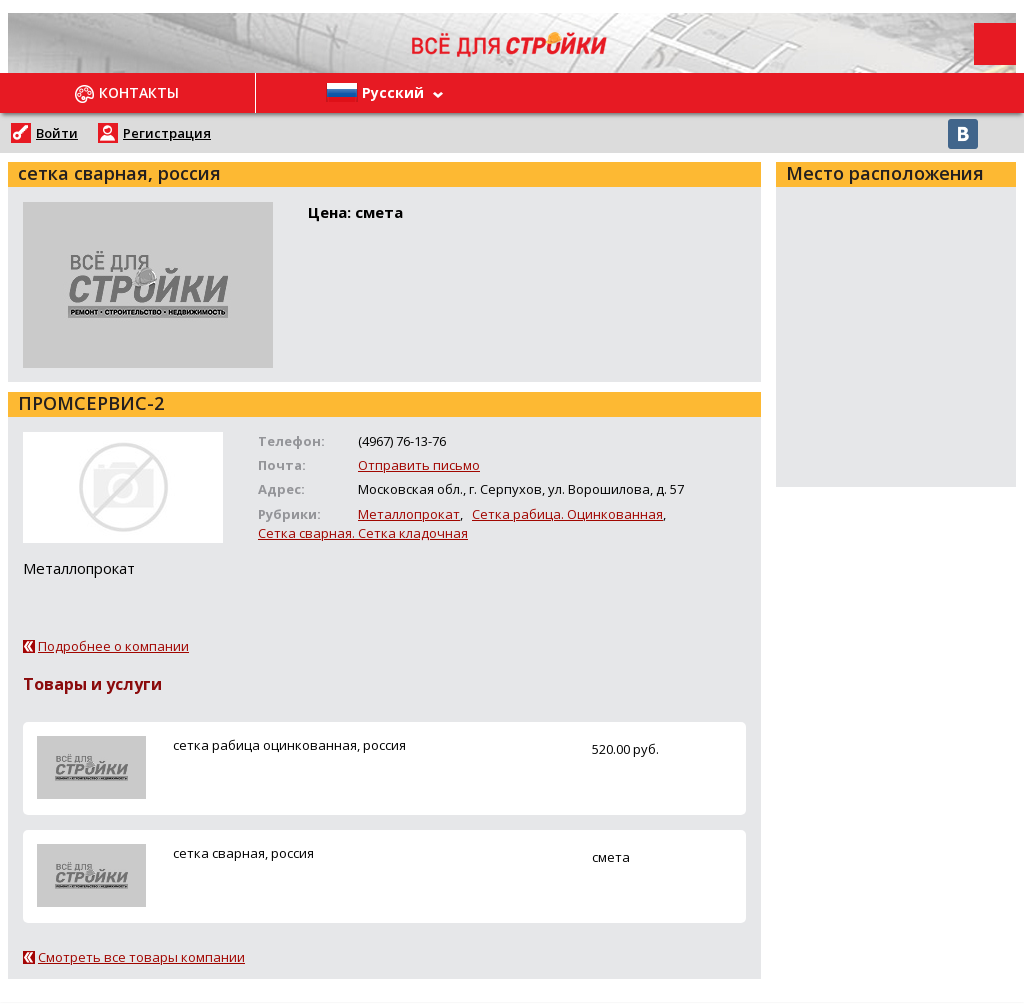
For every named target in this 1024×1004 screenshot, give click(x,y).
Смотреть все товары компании (141, 957)
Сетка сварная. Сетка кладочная (363, 533)
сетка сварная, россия (243, 853)
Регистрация (167, 133)
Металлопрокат (409, 514)
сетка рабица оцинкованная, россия (289, 745)
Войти (57, 133)
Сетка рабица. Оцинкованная (567, 514)
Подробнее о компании (113, 646)
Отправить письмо (419, 465)
